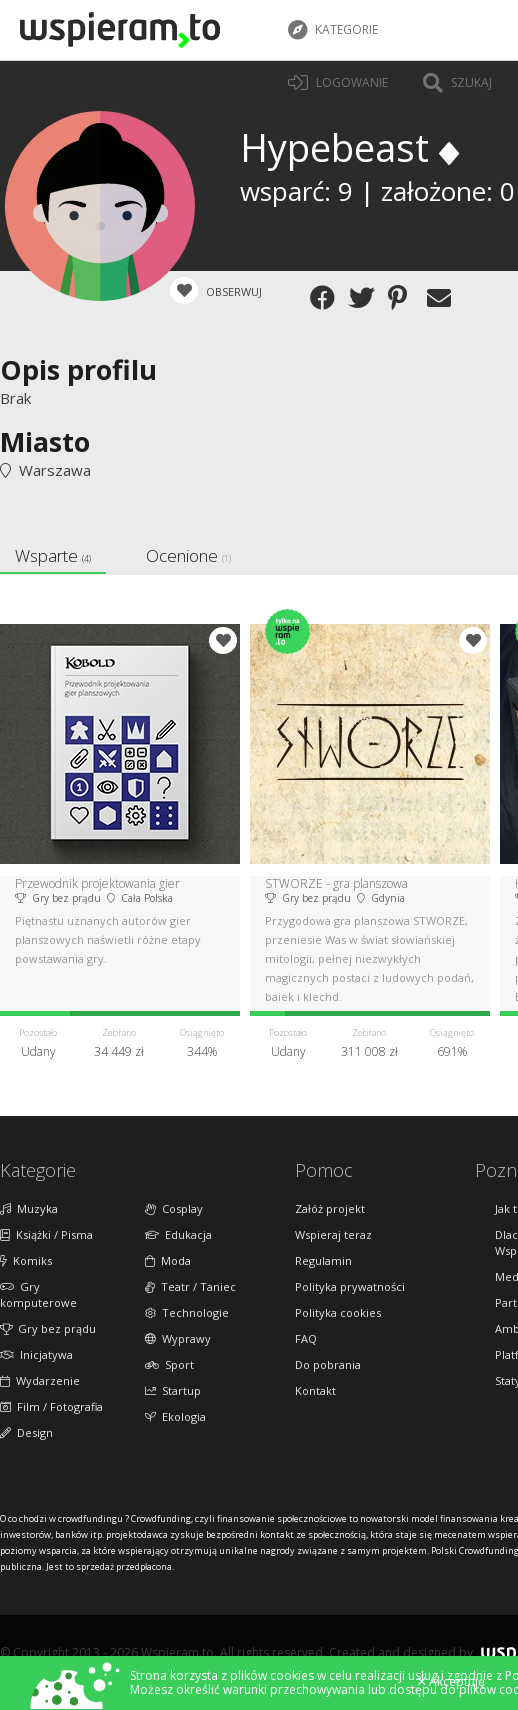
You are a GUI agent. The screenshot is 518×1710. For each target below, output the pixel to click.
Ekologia (175, 1416)
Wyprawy (178, 1338)
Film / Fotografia (51, 1406)
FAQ (306, 1338)
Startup (173, 1390)
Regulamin (323, 1260)
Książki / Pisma (46, 1234)
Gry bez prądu (48, 1328)
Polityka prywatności (350, 1286)
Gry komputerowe (38, 1294)
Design (26, 1432)
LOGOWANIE (338, 83)
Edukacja (178, 1234)
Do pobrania (328, 1364)
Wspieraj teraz (333, 1234)
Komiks (26, 1260)
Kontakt (315, 1390)
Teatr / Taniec (190, 1286)
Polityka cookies (338, 1312)
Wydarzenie (40, 1380)
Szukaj (457, 83)
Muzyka (29, 1208)
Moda (168, 1260)
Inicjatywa (36, 1354)
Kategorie (333, 30)
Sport (169, 1364)
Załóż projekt (330, 1208)
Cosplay (174, 1208)
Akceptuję (451, 1682)
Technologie (187, 1312)
